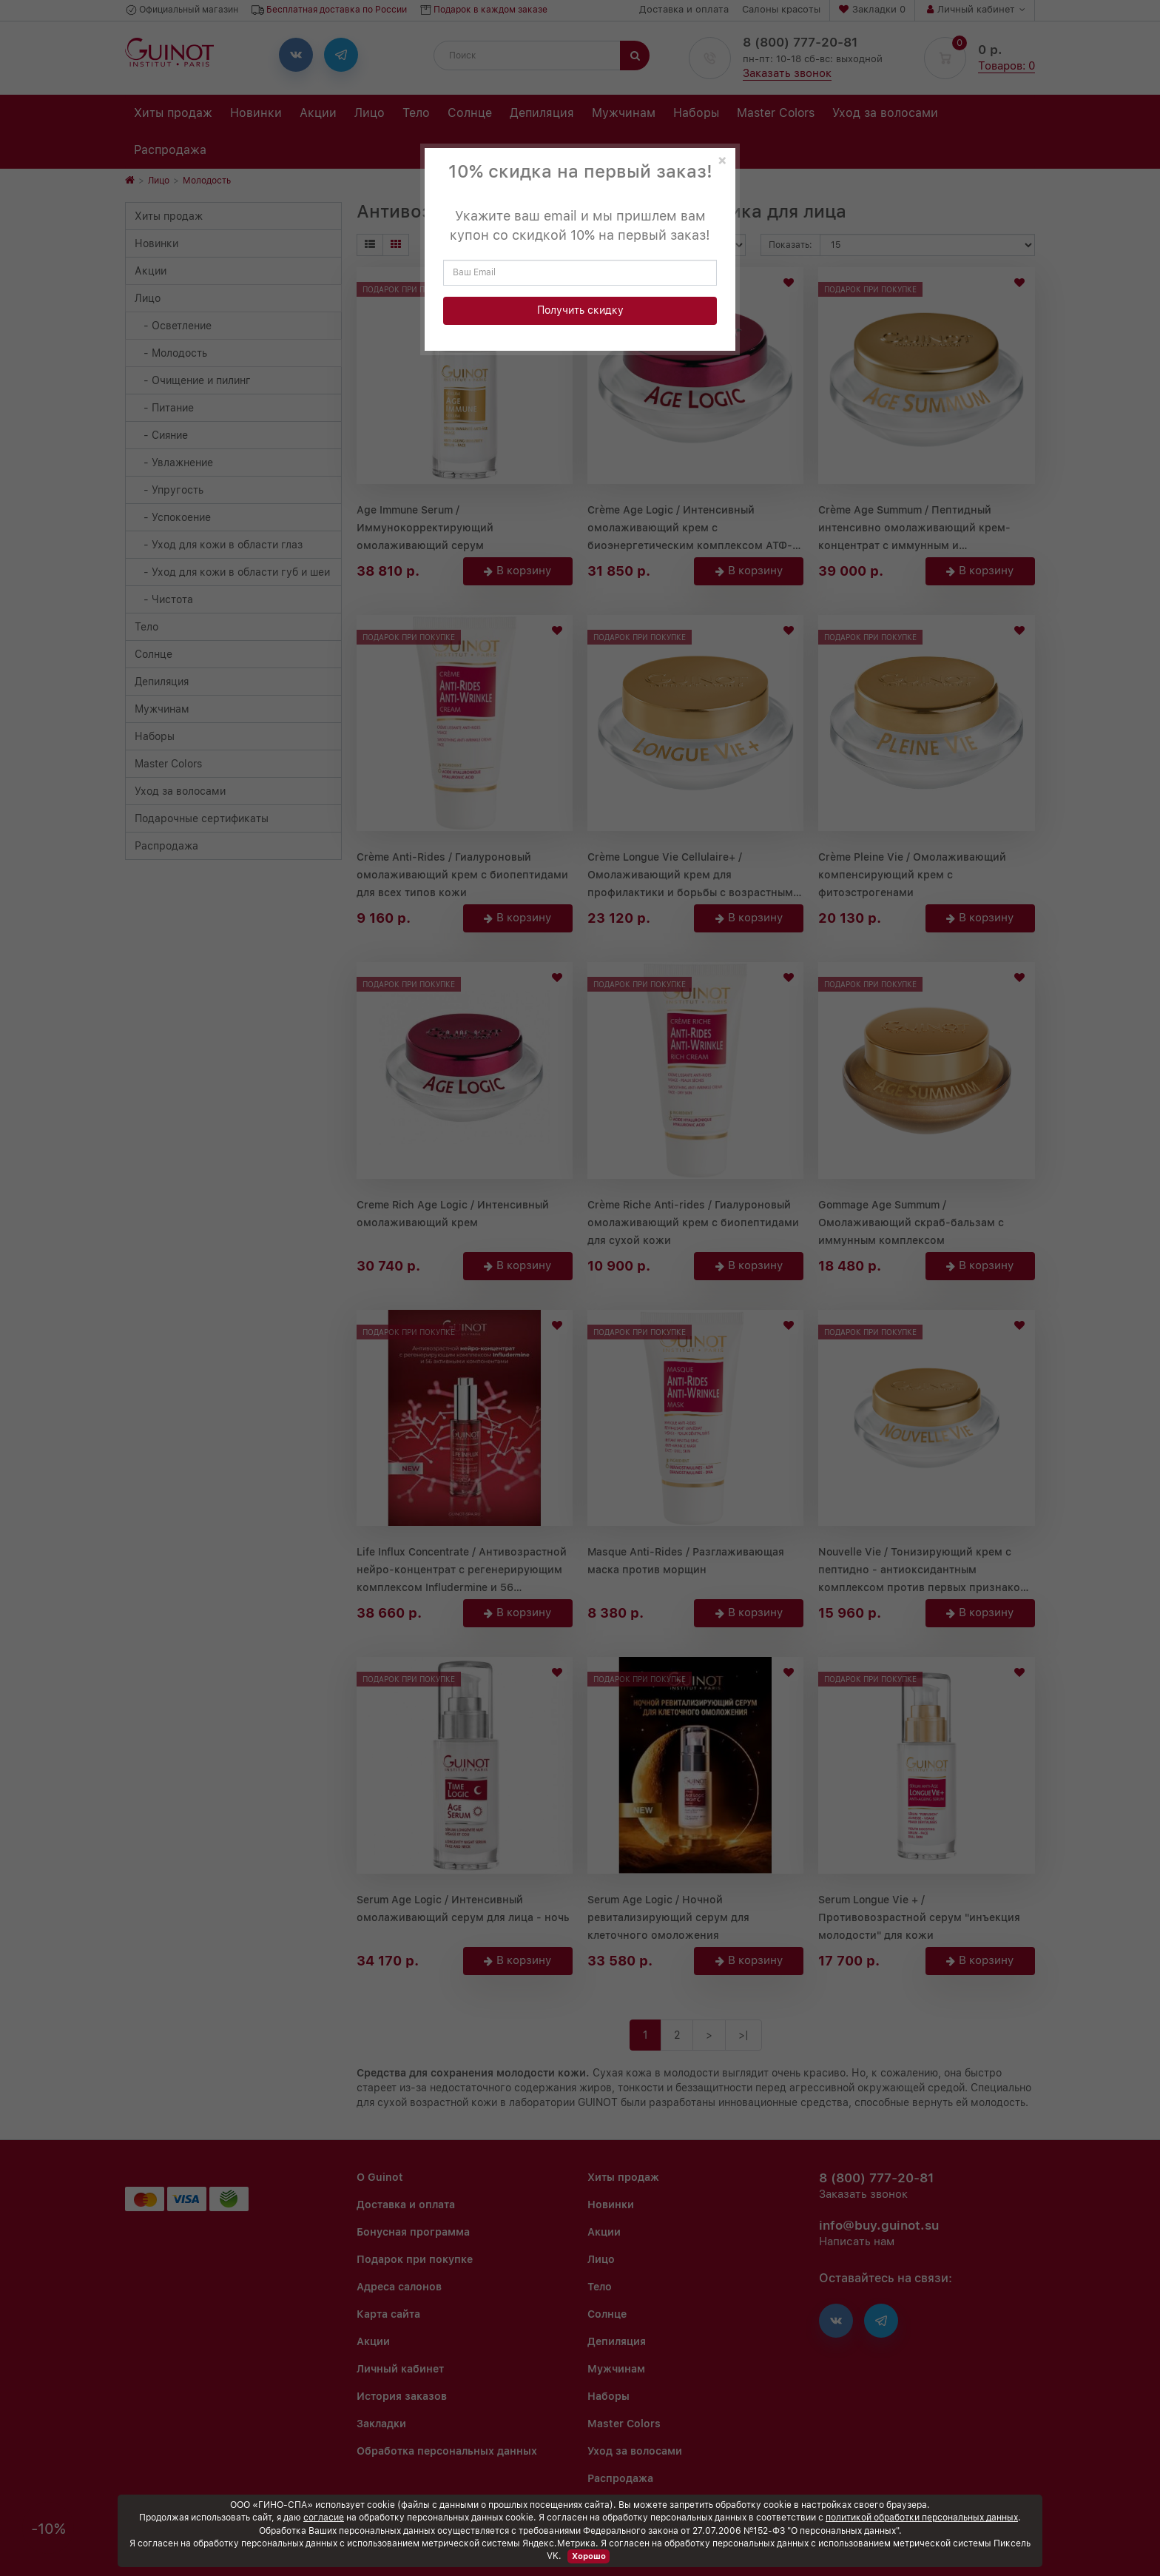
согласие (323, 2517)
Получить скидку (580, 310)
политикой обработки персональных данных (922, 2517)
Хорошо (589, 2556)
